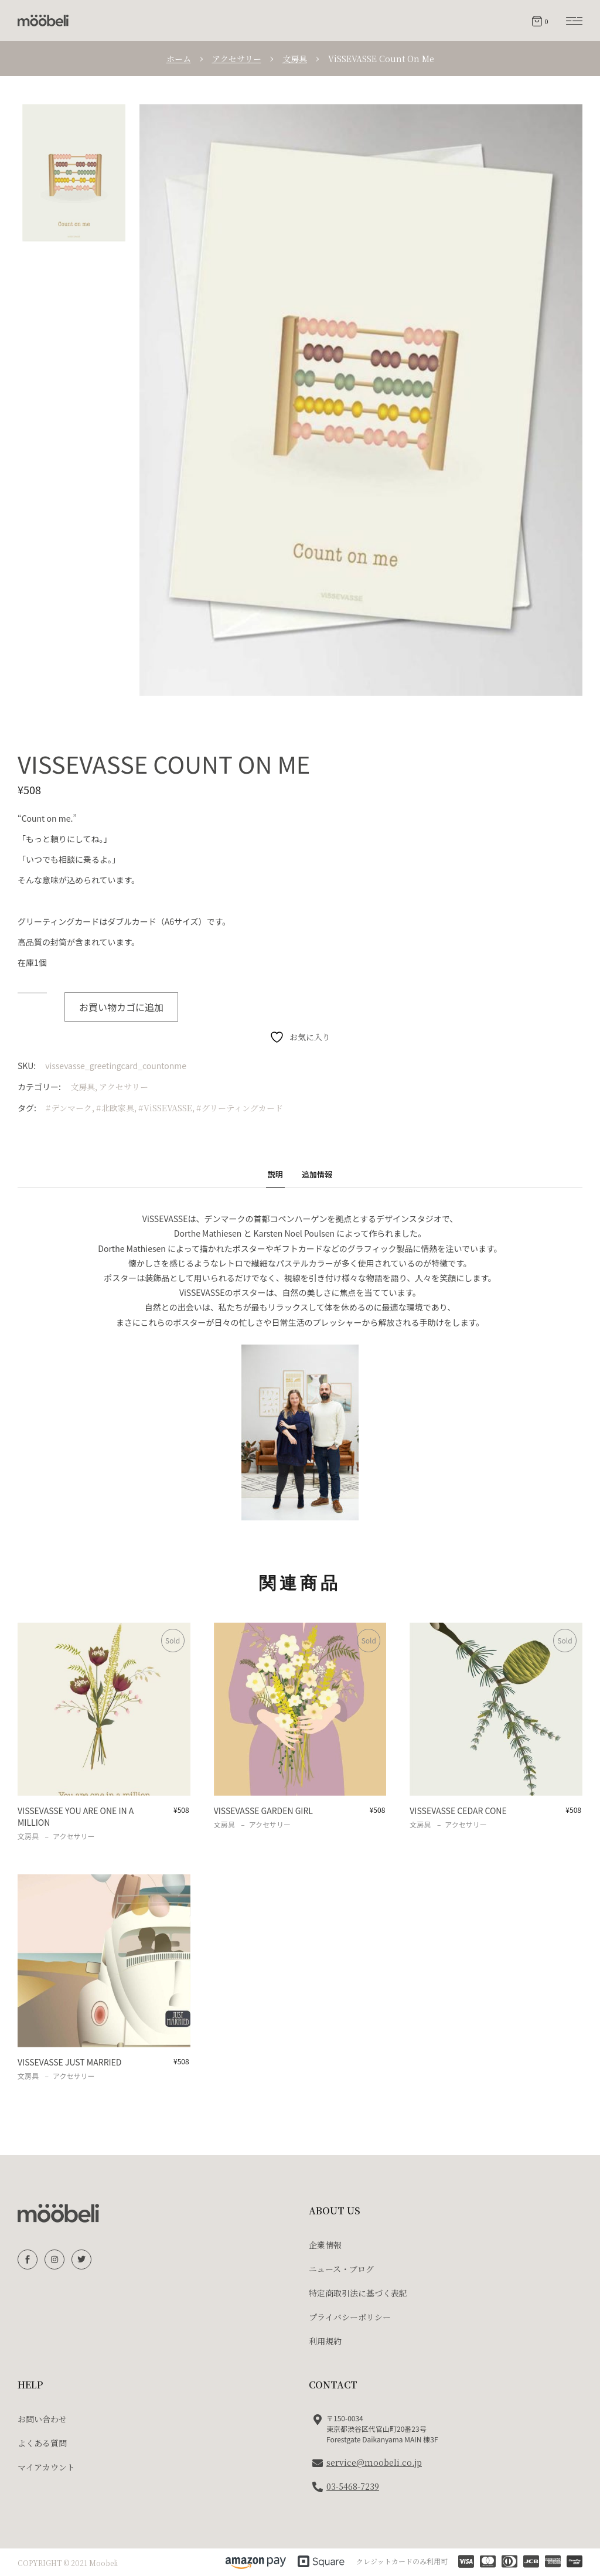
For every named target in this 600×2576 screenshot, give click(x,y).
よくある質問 (42, 2443)
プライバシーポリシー (350, 2317)
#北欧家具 (115, 1108)
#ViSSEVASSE (165, 1108)
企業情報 (325, 2245)
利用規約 (325, 2341)
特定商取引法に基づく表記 (358, 2293)
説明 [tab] (275, 1174)
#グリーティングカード (239, 1108)
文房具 (82, 1087)
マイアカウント (46, 2467)
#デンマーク (69, 1108)
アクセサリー (123, 1087)
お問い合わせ (42, 2419)
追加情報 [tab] (317, 1174)
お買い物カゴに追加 (121, 1007)
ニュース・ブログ (341, 2269)
